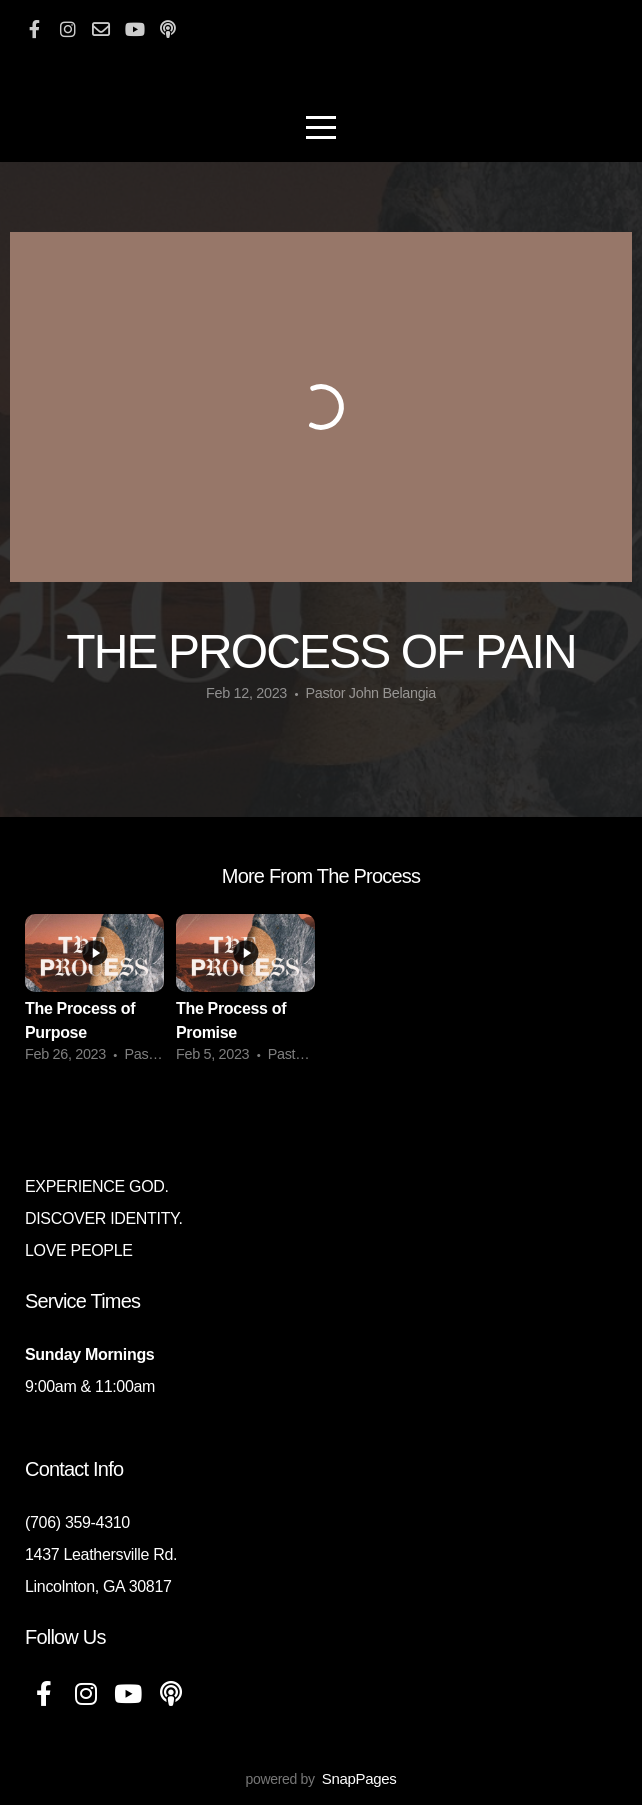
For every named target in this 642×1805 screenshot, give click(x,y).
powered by (320, 1779)
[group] (94, 995)
